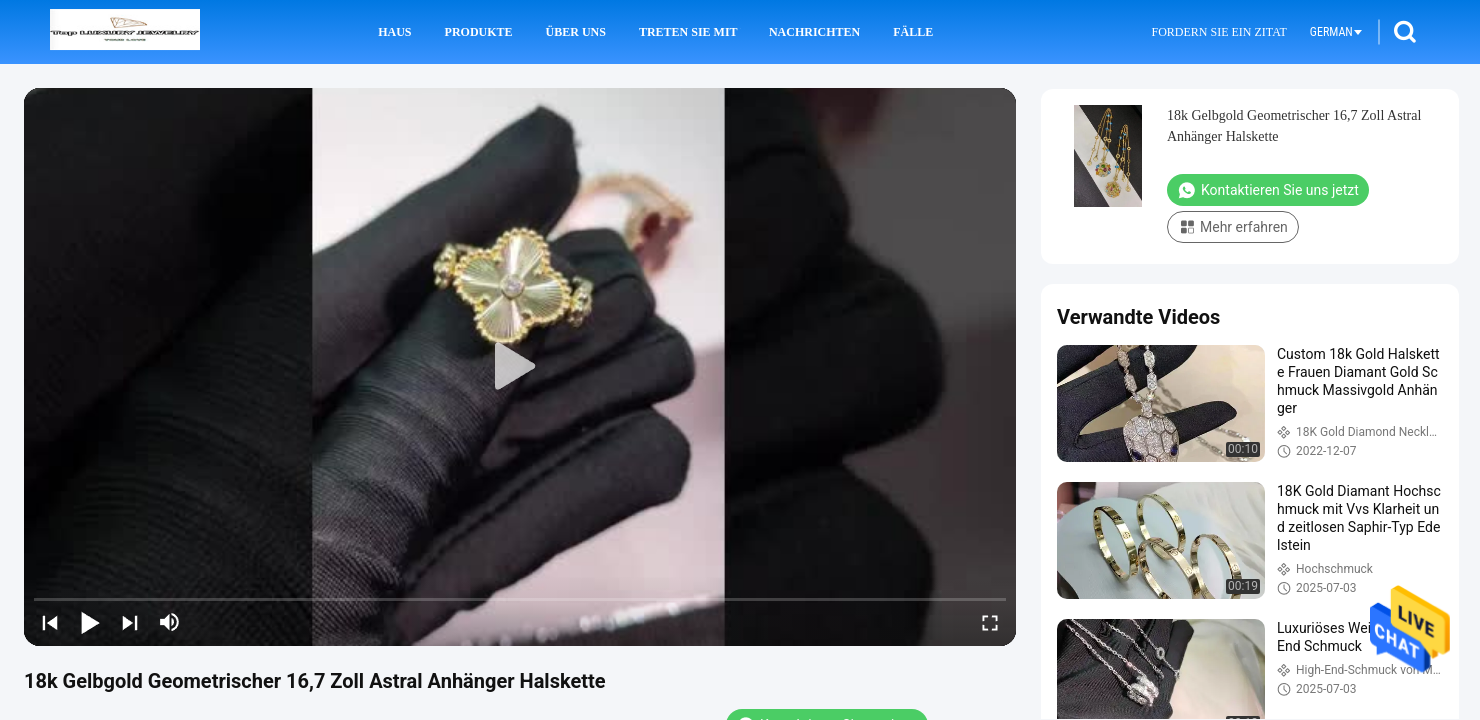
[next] (130, 622)
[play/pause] (90, 622)
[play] (520, 367)
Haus (394, 32)
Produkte (479, 32)
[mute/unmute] (170, 622)
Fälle (913, 32)
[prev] (50, 622)
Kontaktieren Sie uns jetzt (1268, 190)
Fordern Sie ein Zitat (1218, 32)
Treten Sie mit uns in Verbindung (690, 32)
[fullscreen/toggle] (990, 622)
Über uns (576, 32)
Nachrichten (814, 32)
